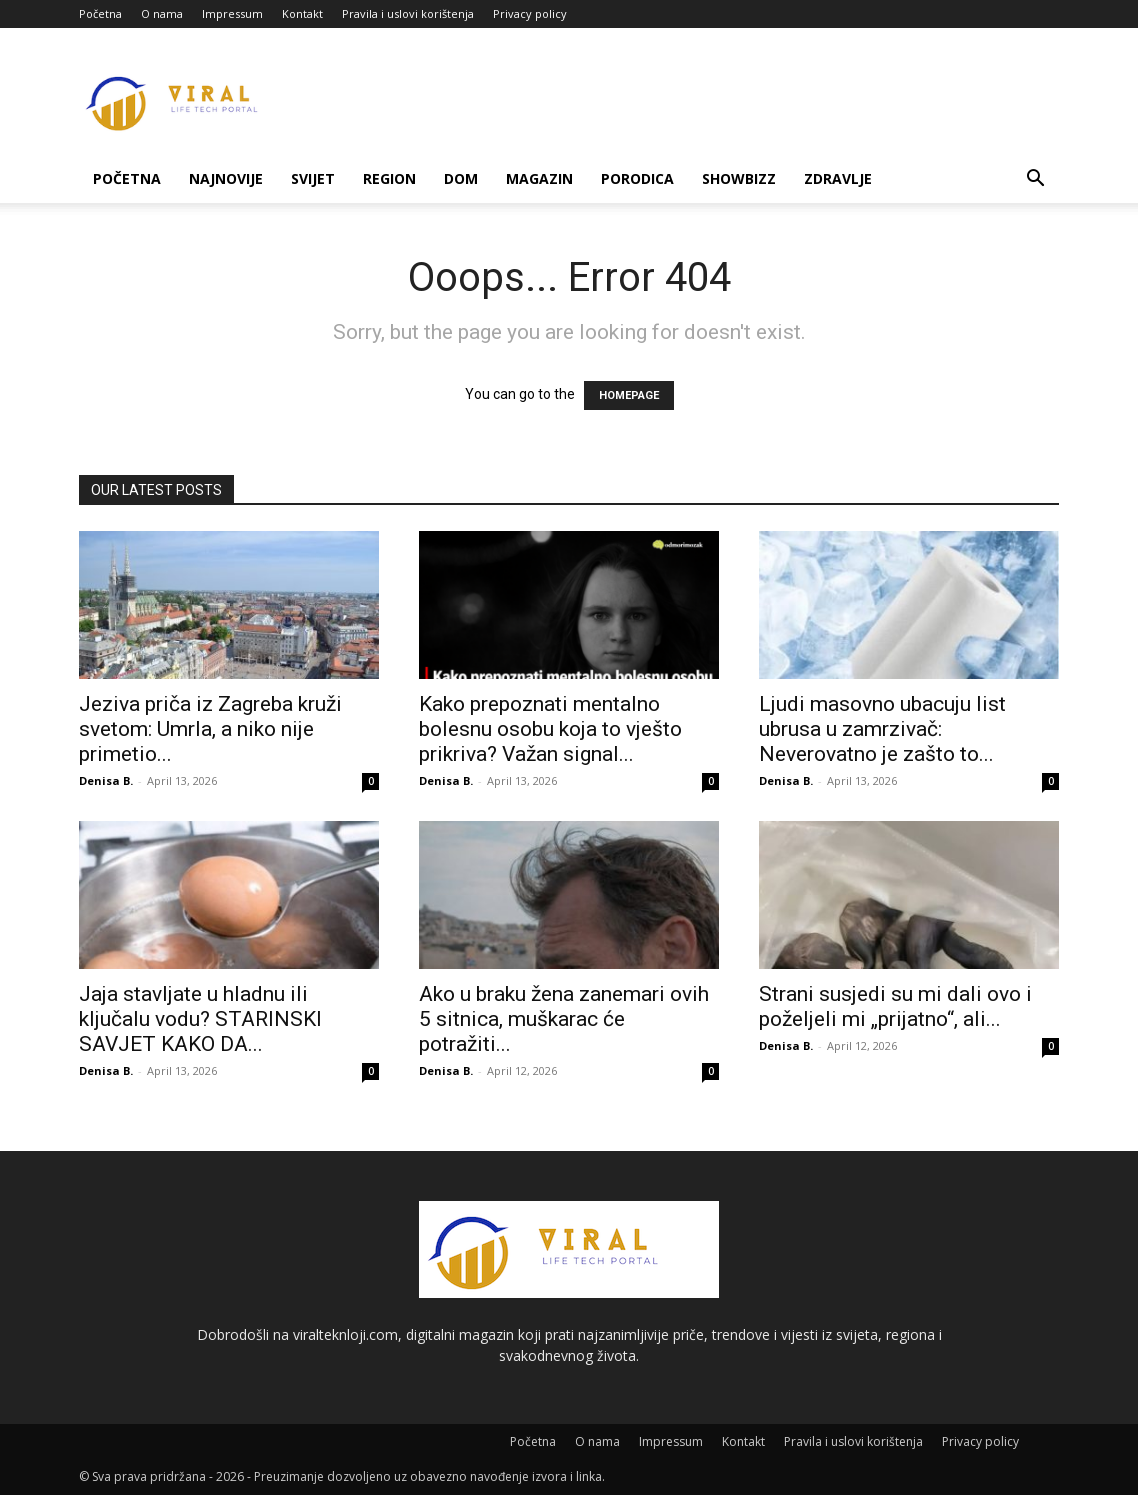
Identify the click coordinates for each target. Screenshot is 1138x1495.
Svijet (313, 178)
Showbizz (739, 178)
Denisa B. (106, 780)
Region (389, 178)
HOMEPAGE (629, 395)
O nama (162, 13)
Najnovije (226, 178)
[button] (1035, 180)
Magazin (539, 178)
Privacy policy (530, 13)
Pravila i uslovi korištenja (408, 13)
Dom (461, 178)
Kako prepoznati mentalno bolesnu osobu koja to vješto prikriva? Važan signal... (550, 729)
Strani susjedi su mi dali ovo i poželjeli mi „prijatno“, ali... (895, 1006)
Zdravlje (838, 178)
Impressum (232, 13)
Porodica (637, 178)
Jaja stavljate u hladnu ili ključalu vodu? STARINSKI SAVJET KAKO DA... (200, 1019)
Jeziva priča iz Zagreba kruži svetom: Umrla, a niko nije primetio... (210, 729)
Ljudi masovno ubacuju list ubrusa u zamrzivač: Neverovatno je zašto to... (882, 729)
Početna (100, 13)
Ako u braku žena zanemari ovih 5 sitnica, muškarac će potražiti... (564, 1019)
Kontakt (302, 13)
